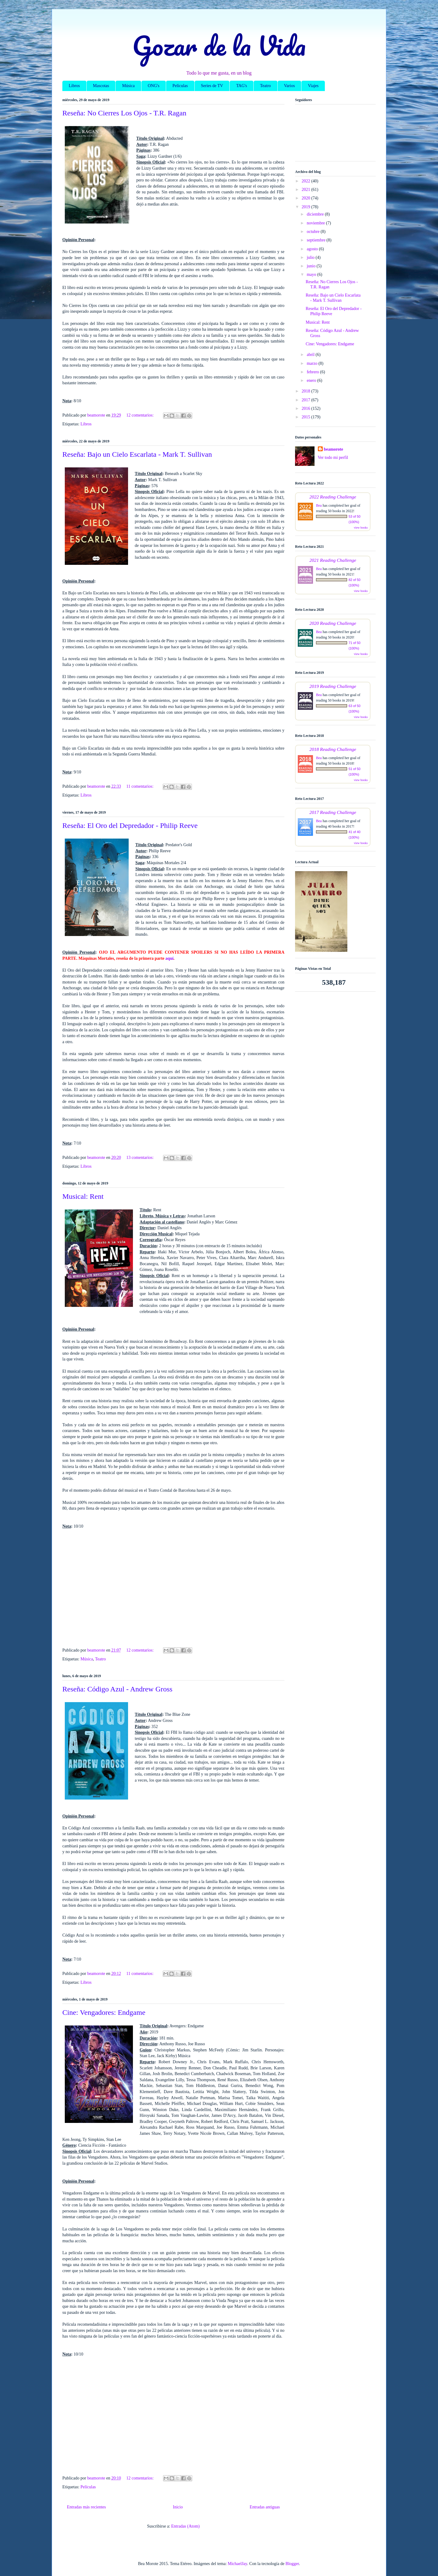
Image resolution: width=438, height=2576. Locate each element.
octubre (313, 231)
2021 (306, 189)
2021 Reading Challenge (332, 560)
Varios (289, 85)
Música (128, 85)
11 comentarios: (140, 786)
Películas (180, 85)
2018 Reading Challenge (332, 749)
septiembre (316, 240)
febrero (313, 372)
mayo (312, 274)
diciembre (316, 214)
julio (311, 257)
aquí (169, 958)
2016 (306, 408)
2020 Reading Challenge (332, 623)
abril (311, 354)
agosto (313, 249)
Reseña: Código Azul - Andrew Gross (117, 1689)
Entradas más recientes (86, 2507)
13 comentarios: (140, 1157)
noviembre (316, 223)
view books (361, 527)
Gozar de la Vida (219, 45)
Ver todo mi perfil (333, 457)
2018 (306, 391)
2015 (306, 417)
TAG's (241, 85)
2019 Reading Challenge (332, 686)
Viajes (313, 85)
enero (312, 380)
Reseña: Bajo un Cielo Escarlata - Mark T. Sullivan (137, 454)
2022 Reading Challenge (332, 496)
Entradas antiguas (265, 2507)
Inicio (178, 2507)
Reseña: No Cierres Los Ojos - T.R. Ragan (124, 113)
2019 (306, 207)
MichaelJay (237, 2563)
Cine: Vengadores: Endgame (103, 2012)
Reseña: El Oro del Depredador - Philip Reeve (130, 825)
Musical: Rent (82, 1196)
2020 (306, 198)
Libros (74, 85)
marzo (312, 363)
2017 (306, 400)
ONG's (153, 85)
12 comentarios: (140, 415)
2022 (306, 181)
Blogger (292, 2563)
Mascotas (101, 85)
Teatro (265, 85)
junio (311, 266)
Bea (319, 505)
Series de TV (212, 85)
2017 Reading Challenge (332, 812)
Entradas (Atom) (185, 2526)
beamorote (333, 449)
